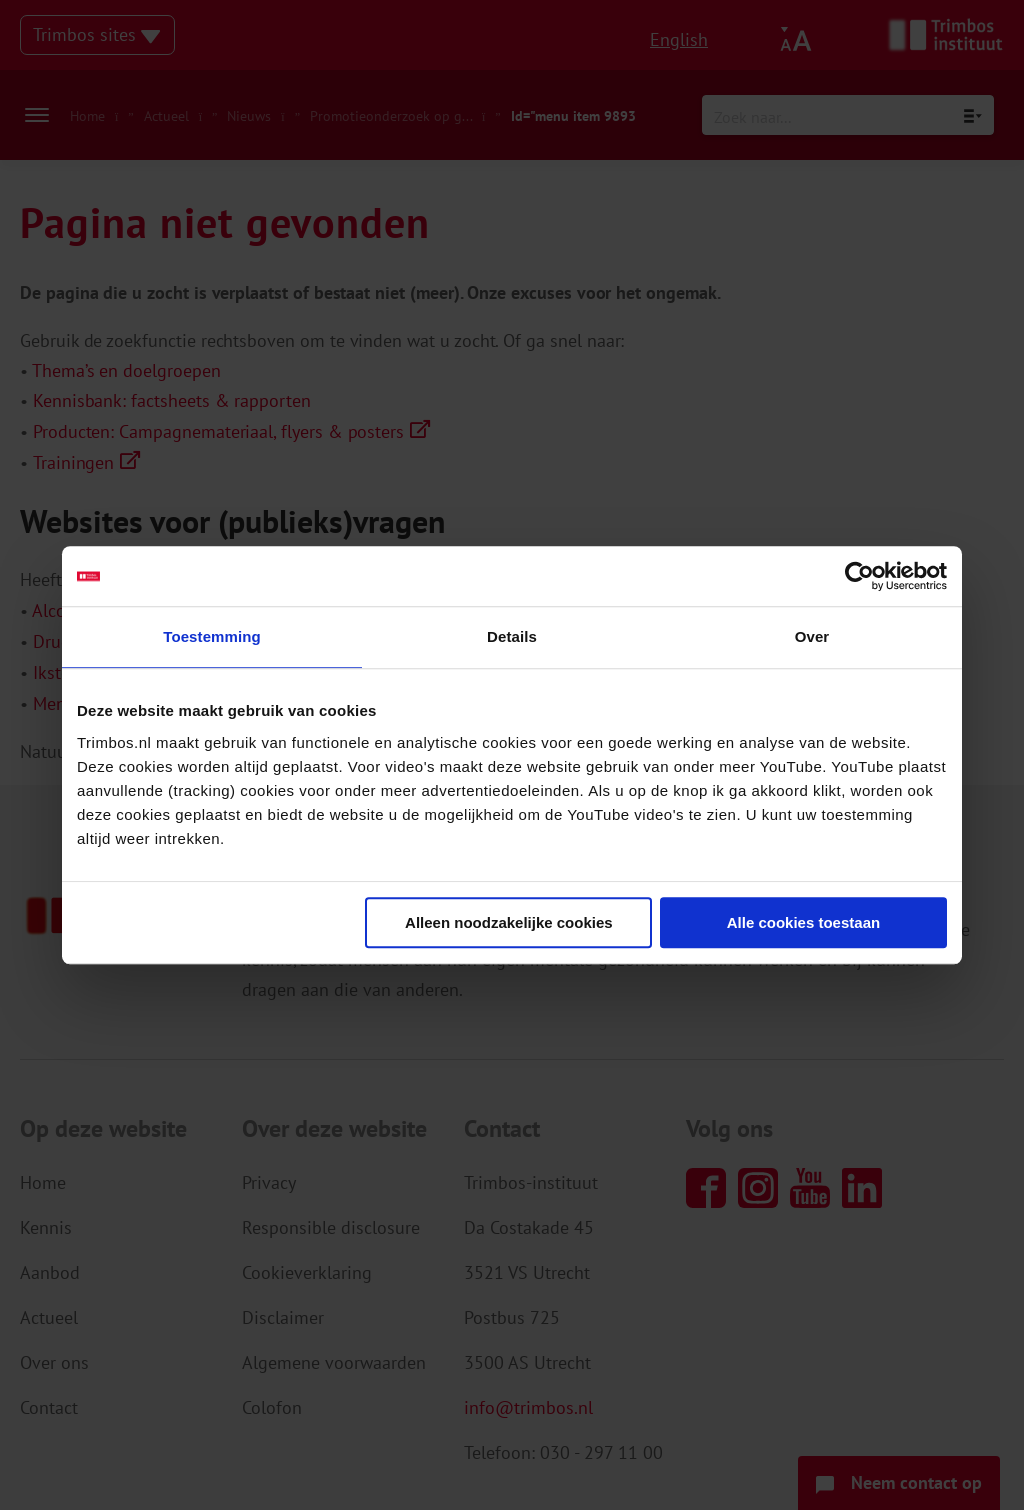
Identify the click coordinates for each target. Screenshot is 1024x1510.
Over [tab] (812, 636)
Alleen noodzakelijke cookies (509, 922)
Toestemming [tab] (212, 636)
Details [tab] (512, 636)
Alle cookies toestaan (803, 922)
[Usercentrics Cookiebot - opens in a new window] (859, 576)
